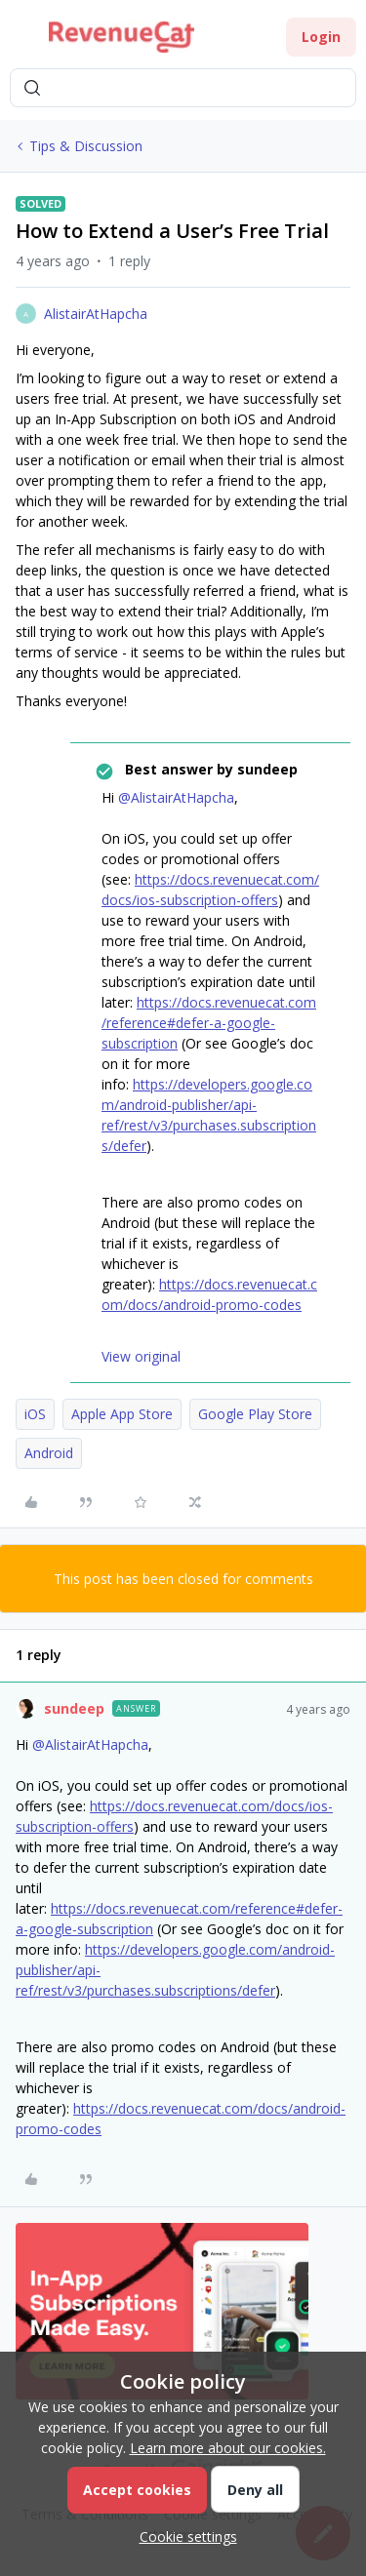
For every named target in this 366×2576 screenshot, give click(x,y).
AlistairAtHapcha (95, 313)
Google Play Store (255, 1414)
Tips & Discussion (85, 146)
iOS (35, 1414)
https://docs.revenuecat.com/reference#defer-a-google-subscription (209, 1022)
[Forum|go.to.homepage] (121, 37)
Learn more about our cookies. (228, 2447)
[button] (21, 40)
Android (48, 1453)
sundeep (74, 1708)
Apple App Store (122, 1414)
